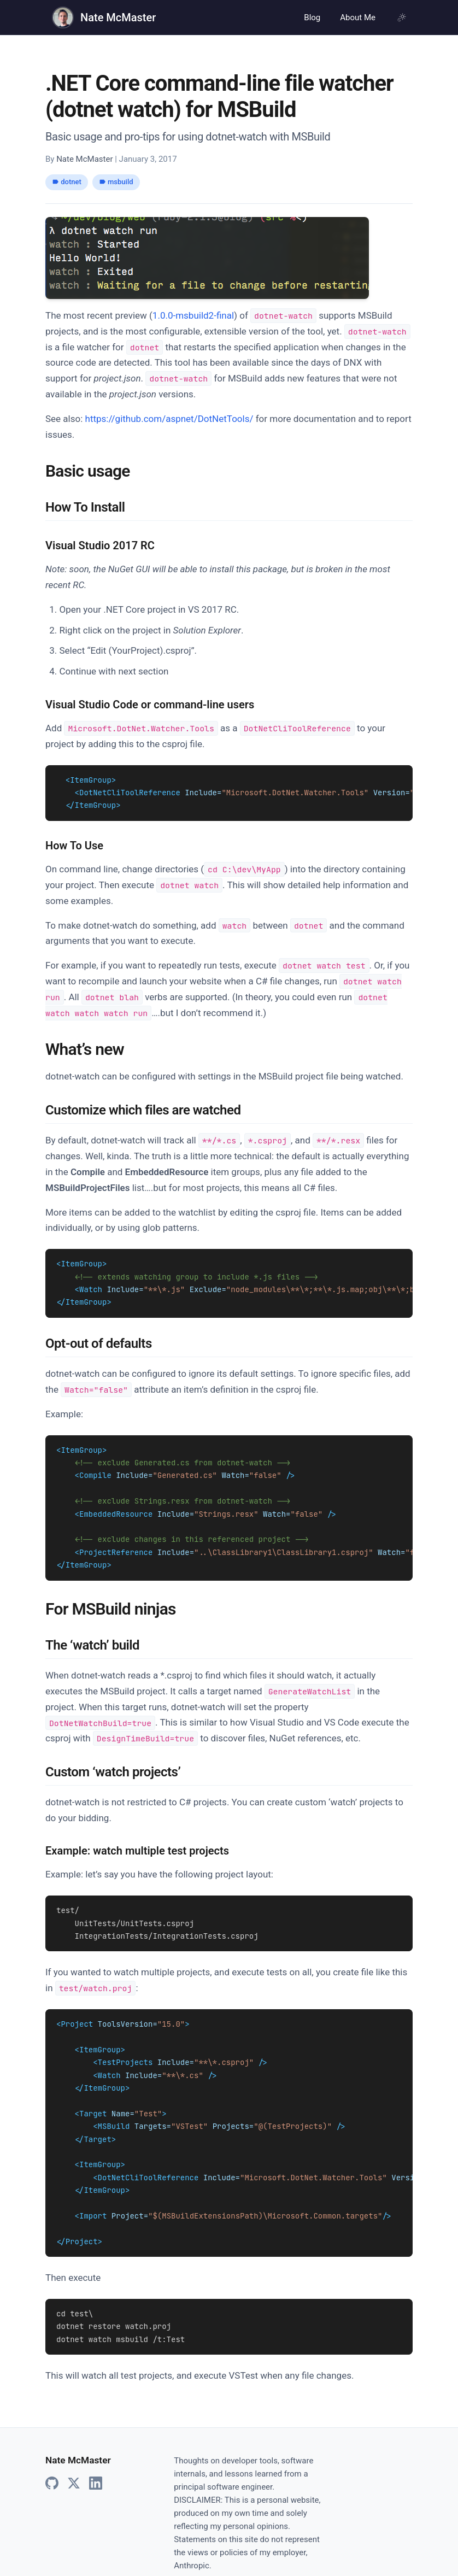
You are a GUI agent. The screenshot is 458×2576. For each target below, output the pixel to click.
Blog (312, 17)
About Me (357, 17)
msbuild (116, 182)
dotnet (66, 182)
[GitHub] (51, 2461)
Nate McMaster (118, 17)
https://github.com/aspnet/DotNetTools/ (169, 418)
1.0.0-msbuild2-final (193, 315)
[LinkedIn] (95, 2461)
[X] (73, 2461)
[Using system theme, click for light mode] (402, 17)
